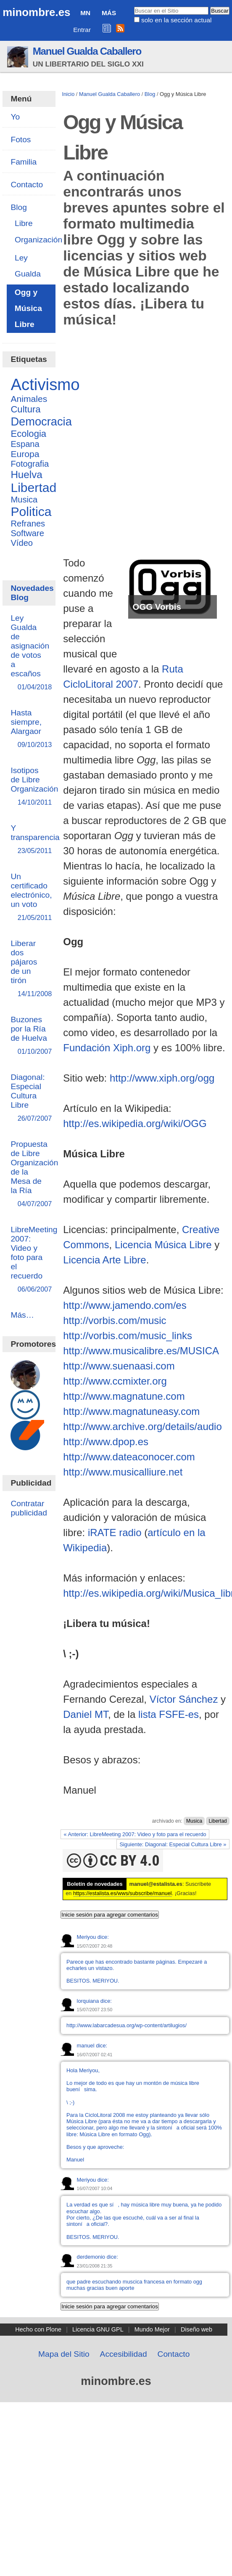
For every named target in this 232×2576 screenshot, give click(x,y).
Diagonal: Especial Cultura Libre (29, 1098)
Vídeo (22, 543)
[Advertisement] (109, 443)
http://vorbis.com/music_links (127, 1335)
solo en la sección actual (176, 20)
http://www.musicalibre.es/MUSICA (141, 1350)
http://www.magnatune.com (124, 1396)
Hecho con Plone (38, 2329)
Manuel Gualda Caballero (87, 51)
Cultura (25, 409)
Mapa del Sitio (64, 2354)
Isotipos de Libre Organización (34, 787)
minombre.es (36, 12)
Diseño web (196, 2329)
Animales (29, 399)
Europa (25, 454)
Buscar (133, 6)
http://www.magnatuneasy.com (131, 1411)
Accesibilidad (123, 2354)
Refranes (28, 523)
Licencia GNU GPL (98, 2329)
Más (109, 12)
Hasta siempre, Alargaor (29, 729)
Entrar (82, 29)
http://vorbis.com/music (114, 1320)
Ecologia (28, 433)
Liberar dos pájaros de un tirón (29, 969)
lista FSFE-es (168, 1714)
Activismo (45, 384)
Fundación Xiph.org (106, 1047)
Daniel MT (85, 1714)
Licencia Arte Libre (104, 1259)
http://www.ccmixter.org (115, 1381)
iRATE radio (115, 1532)
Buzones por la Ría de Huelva (29, 1036)
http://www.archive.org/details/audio (142, 1426)
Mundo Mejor (152, 2329)
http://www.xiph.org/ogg (162, 1078)
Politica (31, 511)
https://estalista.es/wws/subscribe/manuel (122, 1893)
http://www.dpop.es (105, 1441)
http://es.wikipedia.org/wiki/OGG (134, 1123)
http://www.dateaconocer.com (129, 1456)
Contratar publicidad (29, 1508)
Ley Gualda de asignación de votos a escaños (30, 653)
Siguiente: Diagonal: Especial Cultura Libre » (172, 1844)
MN (85, 12)
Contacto (174, 2354)
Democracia (41, 421)
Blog (150, 94)
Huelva (26, 474)
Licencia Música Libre (163, 1244)
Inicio (68, 94)
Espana (25, 444)
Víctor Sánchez (184, 1699)
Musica (194, 1821)
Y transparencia (35, 840)
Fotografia (30, 463)
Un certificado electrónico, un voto (31, 897)
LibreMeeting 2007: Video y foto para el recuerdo (34, 1260)
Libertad (217, 1821)
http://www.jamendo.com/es (124, 1305)
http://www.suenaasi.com (118, 1366)
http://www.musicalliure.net (122, 1472)
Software (27, 533)
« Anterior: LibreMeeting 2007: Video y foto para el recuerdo (135, 1834)
